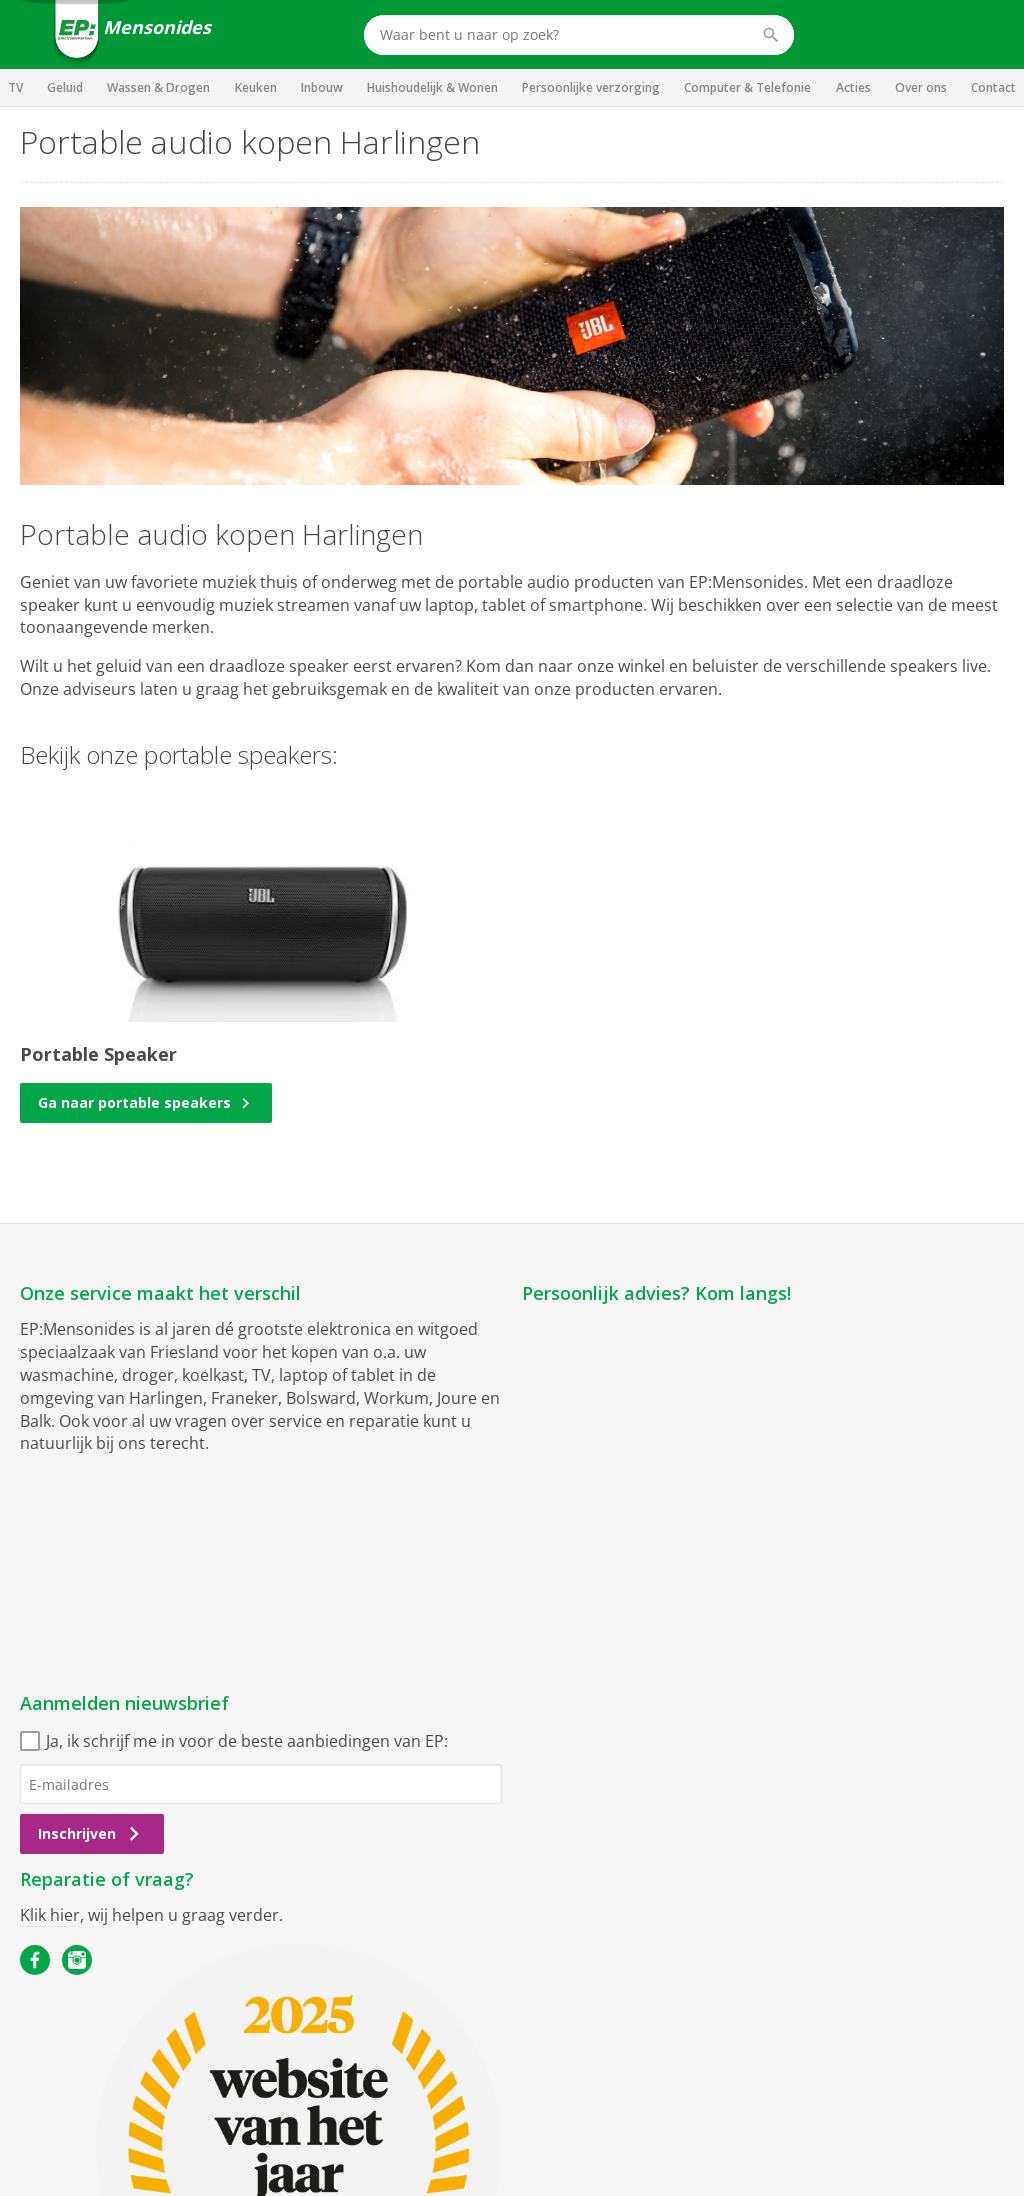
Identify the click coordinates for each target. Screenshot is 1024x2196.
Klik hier (50, 1915)
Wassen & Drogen (158, 87)
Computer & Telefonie (747, 87)
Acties (853, 87)
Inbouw (322, 87)
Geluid (65, 87)
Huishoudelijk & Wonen (432, 87)
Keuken (256, 87)
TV (15, 87)
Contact (993, 87)
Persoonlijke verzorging (591, 87)
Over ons (921, 87)
